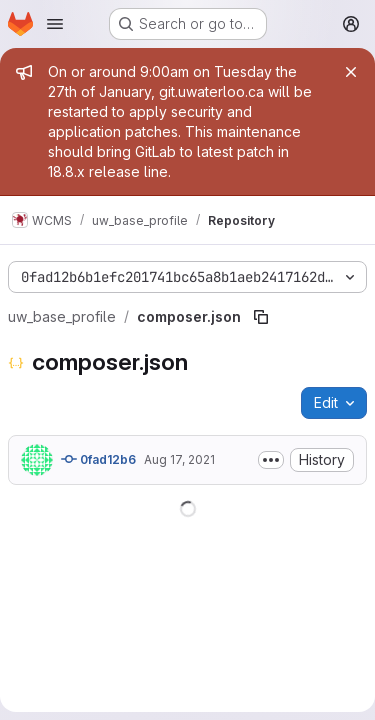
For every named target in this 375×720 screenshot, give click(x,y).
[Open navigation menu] (55, 24)
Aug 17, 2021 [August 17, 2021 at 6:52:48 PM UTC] (179, 459)
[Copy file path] (261, 317)
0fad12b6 (98, 459)
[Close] (351, 72)
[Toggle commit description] (271, 460)
